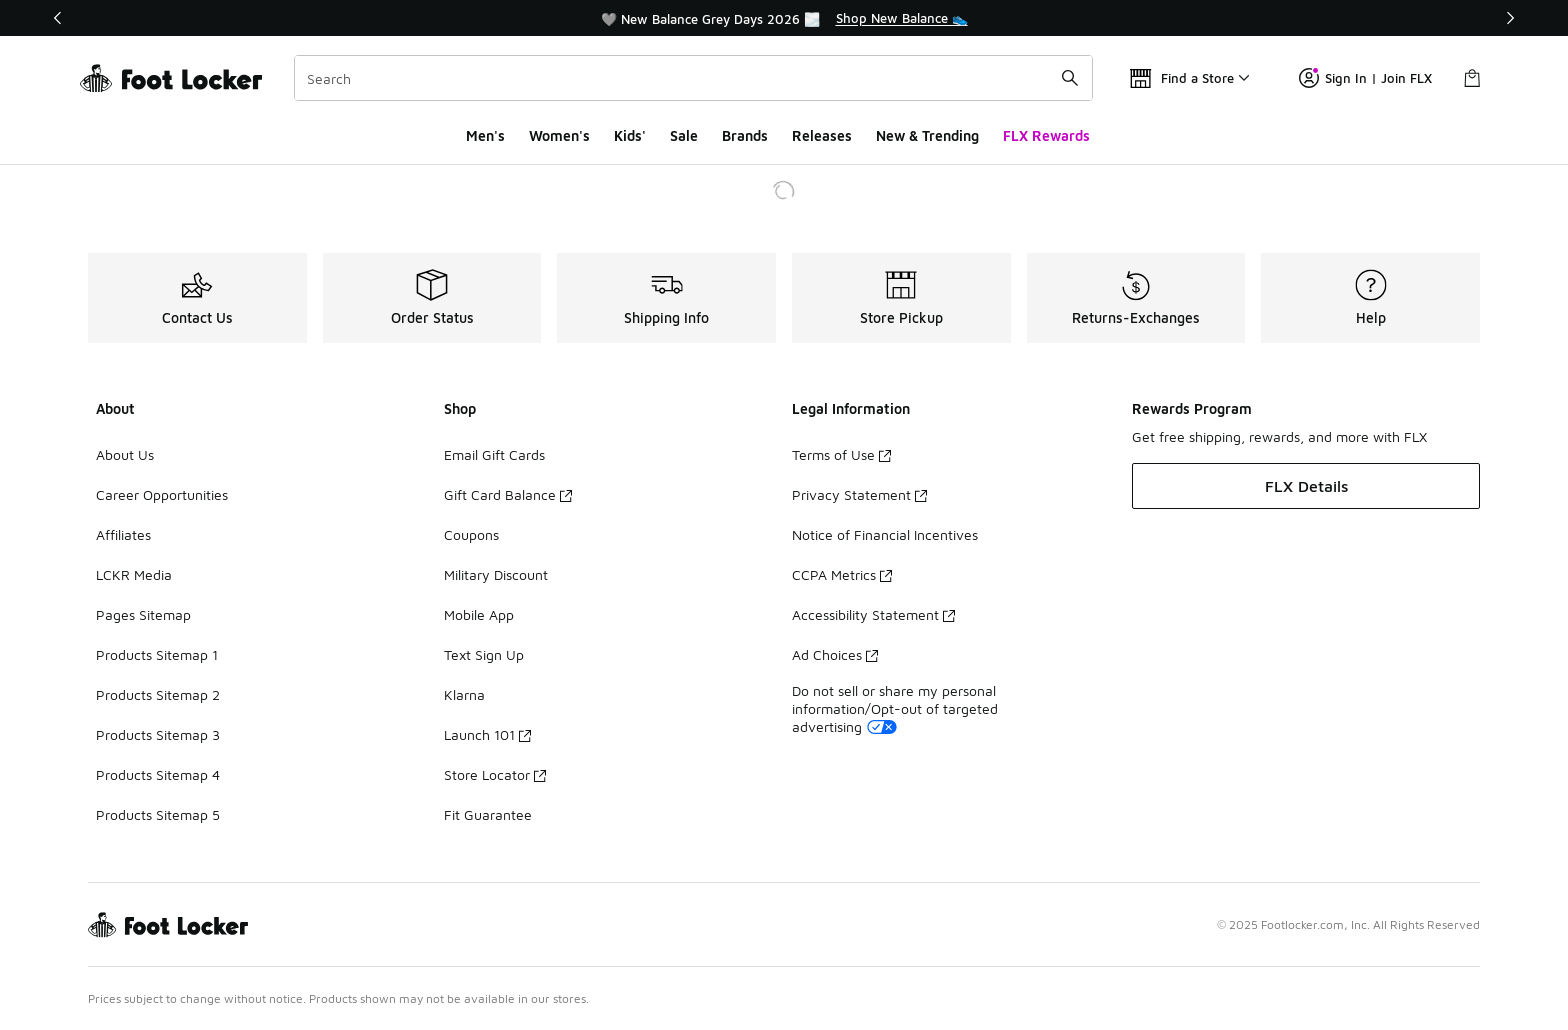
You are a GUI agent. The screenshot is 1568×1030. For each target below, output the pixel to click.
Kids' (630, 135)
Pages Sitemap (143, 614)
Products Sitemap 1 (157, 654)
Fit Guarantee (488, 814)
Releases (822, 135)
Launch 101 (487, 734)
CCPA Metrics (842, 574)
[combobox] (693, 78)
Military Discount (496, 574)
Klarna (464, 694)
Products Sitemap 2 (158, 694)
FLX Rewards (1046, 135)
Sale (684, 135)
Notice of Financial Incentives (885, 534)
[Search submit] (1070, 78)
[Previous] (58, 18)
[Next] (1510, 18)
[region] (784, 18)
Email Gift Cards (494, 454)
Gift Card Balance (508, 494)
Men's (485, 135)
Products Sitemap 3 (158, 734)
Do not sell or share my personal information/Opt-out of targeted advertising (895, 708)
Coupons (471, 534)
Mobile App (479, 614)
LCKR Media (134, 574)
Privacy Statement (859, 494)
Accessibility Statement (873, 614)
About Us (125, 454)
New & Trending (927, 135)
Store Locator (495, 774)
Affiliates (123, 534)
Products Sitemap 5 (158, 814)
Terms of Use (841, 454)
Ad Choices (835, 654)
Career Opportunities (162, 494)
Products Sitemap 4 (158, 774)
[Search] (693, 78)
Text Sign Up (484, 654)
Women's (559, 135)
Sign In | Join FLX (1365, 78)
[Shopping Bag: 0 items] (1472, 78)
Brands (745, 135)
